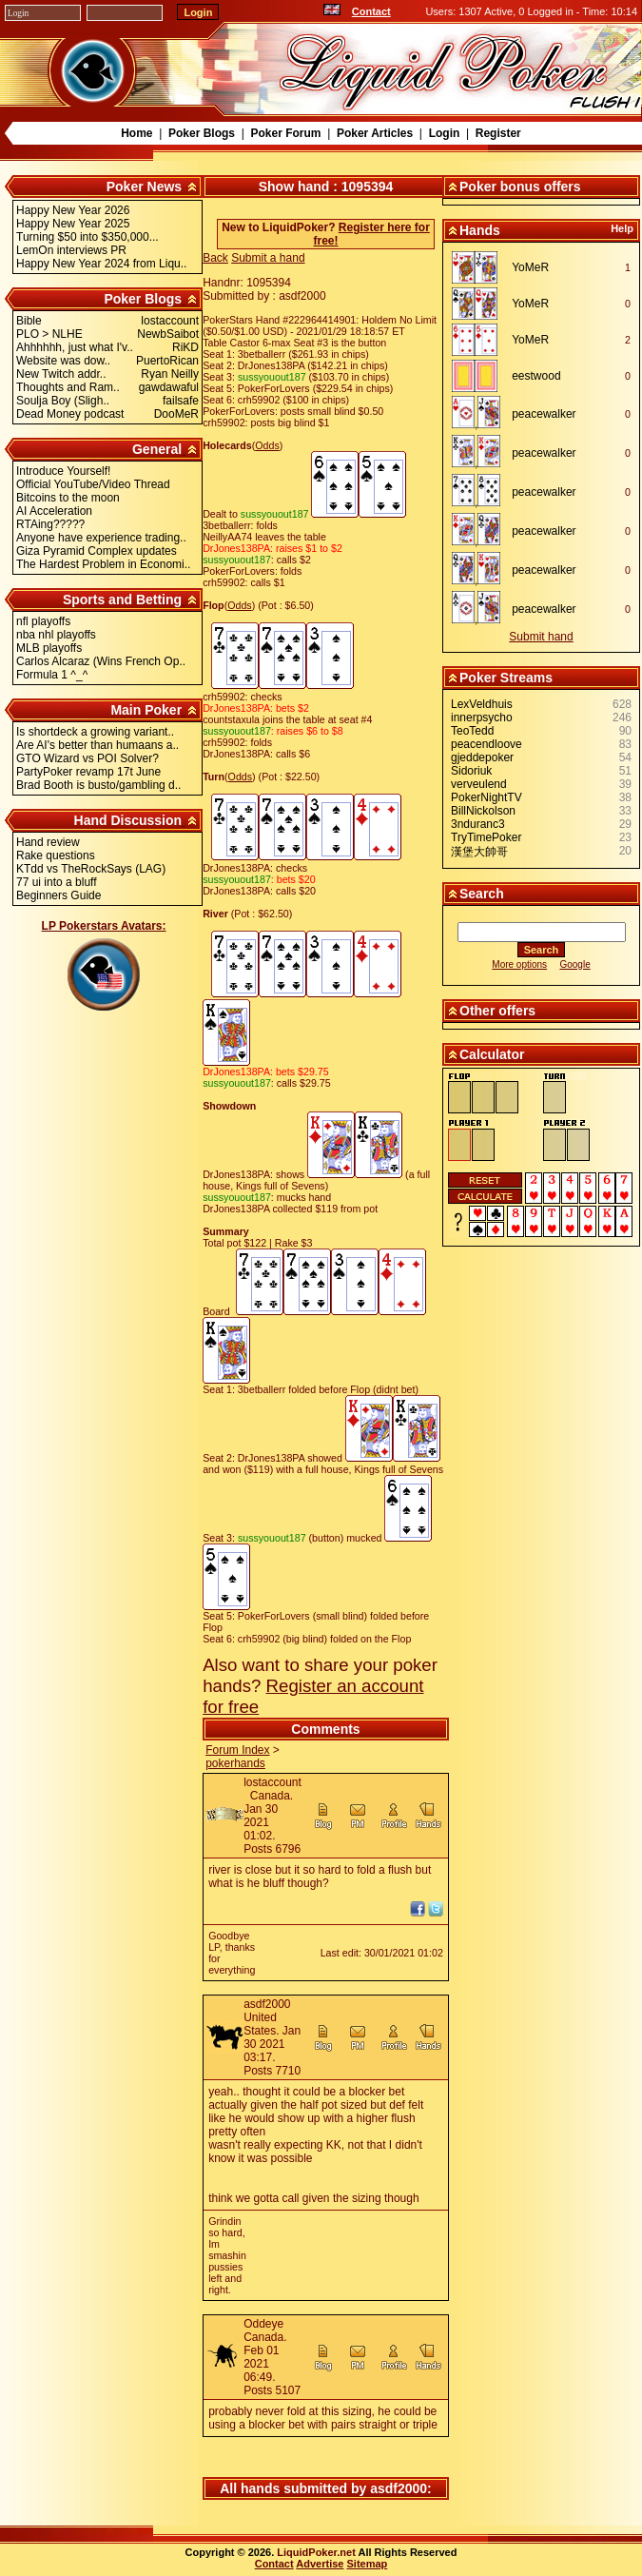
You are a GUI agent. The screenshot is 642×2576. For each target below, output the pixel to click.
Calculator (491, 1054)
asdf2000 (266, 2004)
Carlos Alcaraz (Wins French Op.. (100, 661)
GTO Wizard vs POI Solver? (87, 758)
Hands (479, 230)
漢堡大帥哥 (479, 851)
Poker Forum (285, 133)
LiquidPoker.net (316, 2552)
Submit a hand (267, 258)
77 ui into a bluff (56, 882)
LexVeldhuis (482, 704)
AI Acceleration (54, 511)
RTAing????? (50, 524)
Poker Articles (375, 133)
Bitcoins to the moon (68, 497)
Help (622, 228)
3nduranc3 (478, 824)
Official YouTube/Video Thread (93, 484)
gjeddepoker (482, 757)
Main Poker (146, 710)
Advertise (319, 2563)
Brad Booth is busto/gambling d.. (98, 785)
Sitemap (367, 2563)
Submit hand (541, 636)
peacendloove (486, 744)
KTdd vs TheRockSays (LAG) (90, 868)
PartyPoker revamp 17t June (88, 771)
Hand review (48, 842)
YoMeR (530, 267)
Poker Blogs (201, 133)
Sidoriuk (471, 770)
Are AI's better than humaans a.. (97, 745)
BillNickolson (483, 810)
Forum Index (237, 1750)
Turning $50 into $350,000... (87, 237)
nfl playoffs (43, 621)
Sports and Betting (122, 599)
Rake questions (55, 855)
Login (444, 133)
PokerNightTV (486, 797)
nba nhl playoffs (56, 634)
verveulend (479, 784)
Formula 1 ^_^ (52, 674)
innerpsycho (482, 717)
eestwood (536, 376)
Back (215, 258)
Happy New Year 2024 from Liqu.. (101, 263)
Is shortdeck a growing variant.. (95, 731)
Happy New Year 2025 (72, 223)
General (157, 449)
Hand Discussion (128, 820)
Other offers (497, 1010)
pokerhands (235, 1763)
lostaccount (272, 1782)
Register (498, 133)
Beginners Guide (58, 895)
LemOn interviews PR (71, 250)
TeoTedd (472, 730)
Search (481, 893)
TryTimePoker (486, 837)
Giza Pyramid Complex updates (96, 551)
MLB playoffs (49, 648)
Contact (371, 11)
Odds (267, 445)
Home (136, 133)
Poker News (144, 186)
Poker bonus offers (520, 186)
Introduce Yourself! (63, 471)
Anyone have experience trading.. (101, 537)
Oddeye (263, 2323)
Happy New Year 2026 (72, 210)
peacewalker (543, 414)
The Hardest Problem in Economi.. (103, 564)
